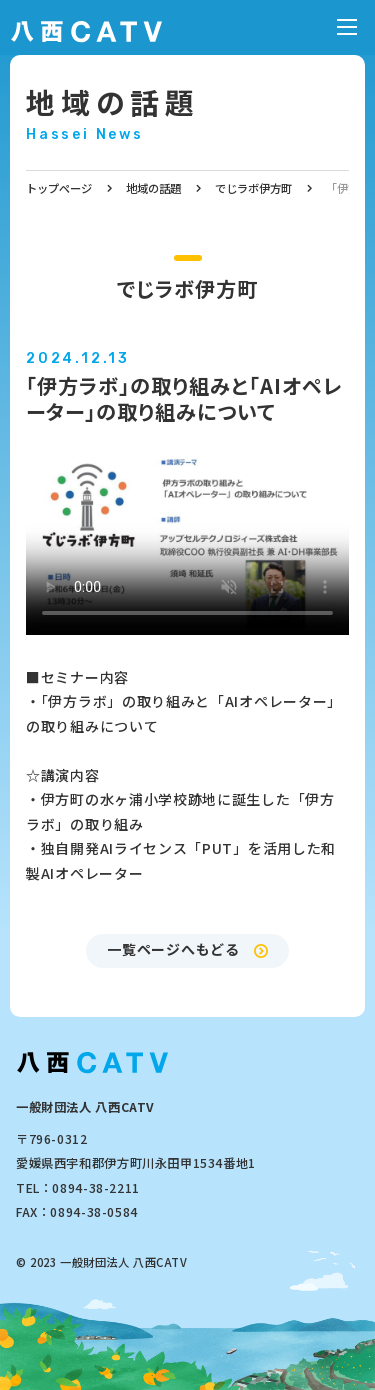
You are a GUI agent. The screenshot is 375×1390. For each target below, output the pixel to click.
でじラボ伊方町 (253, 188)
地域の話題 (113, 101)
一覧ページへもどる (173, 949)
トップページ (59, 188)
